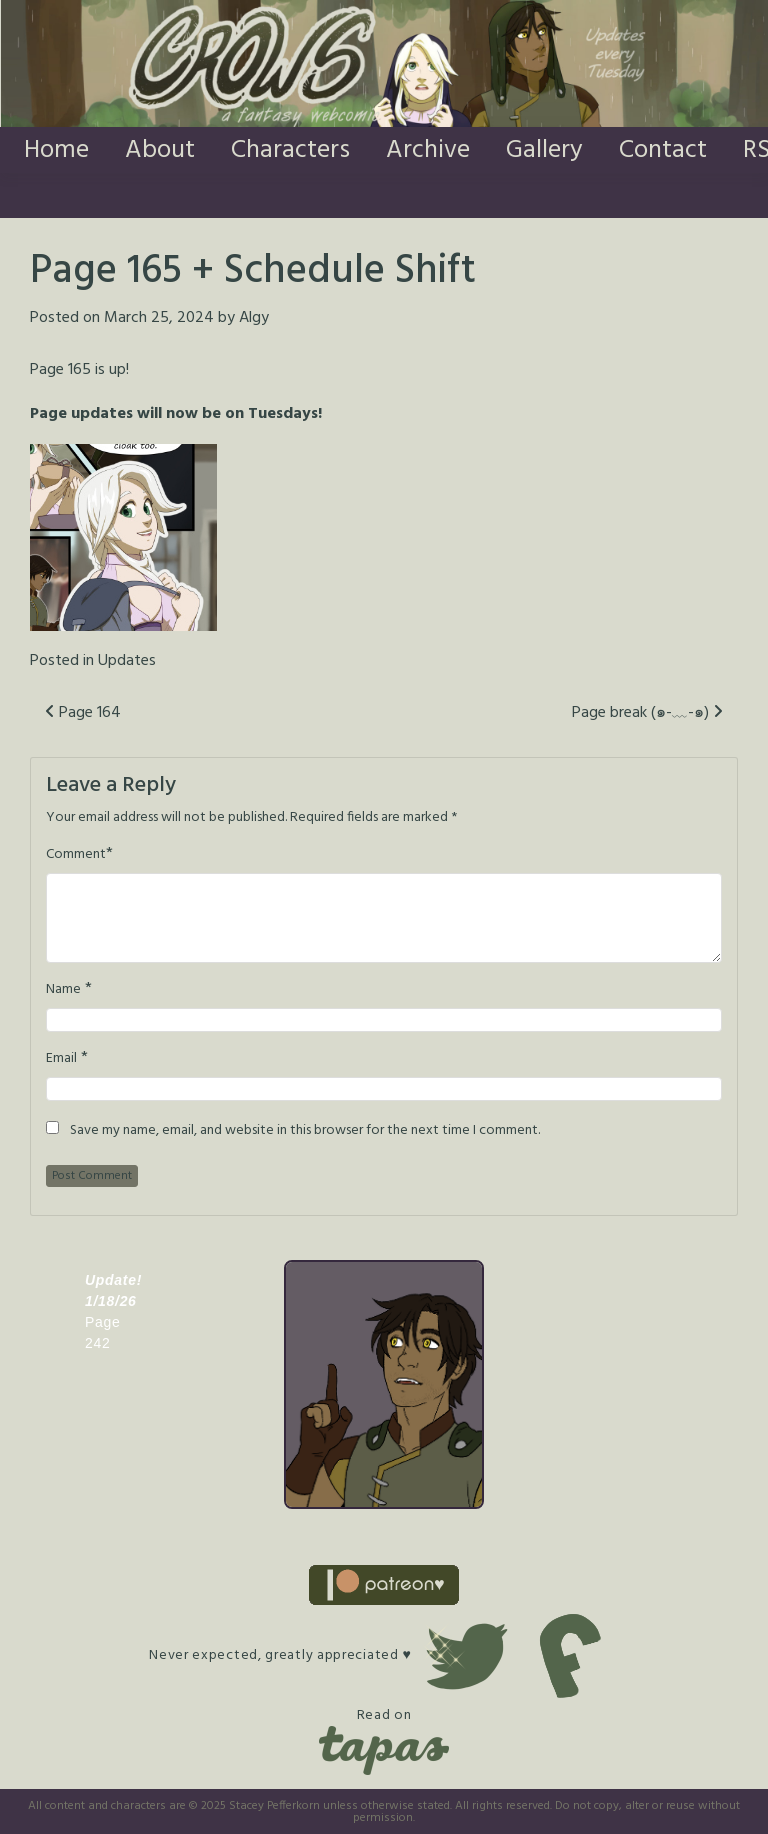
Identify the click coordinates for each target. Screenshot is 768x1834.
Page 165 (60, 370)
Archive (428, 150)
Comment (76, 855)
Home (56, 150)
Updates (127, 661)
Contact (663, 150)
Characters (290, 150)
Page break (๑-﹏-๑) (647, 713)
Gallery (544, 150)
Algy (254, 318)
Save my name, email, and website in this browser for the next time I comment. (305, 1131)
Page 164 (83, 713)
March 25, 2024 (159, 318)
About (160, 150)
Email (61, 1059)
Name (63, 990)
